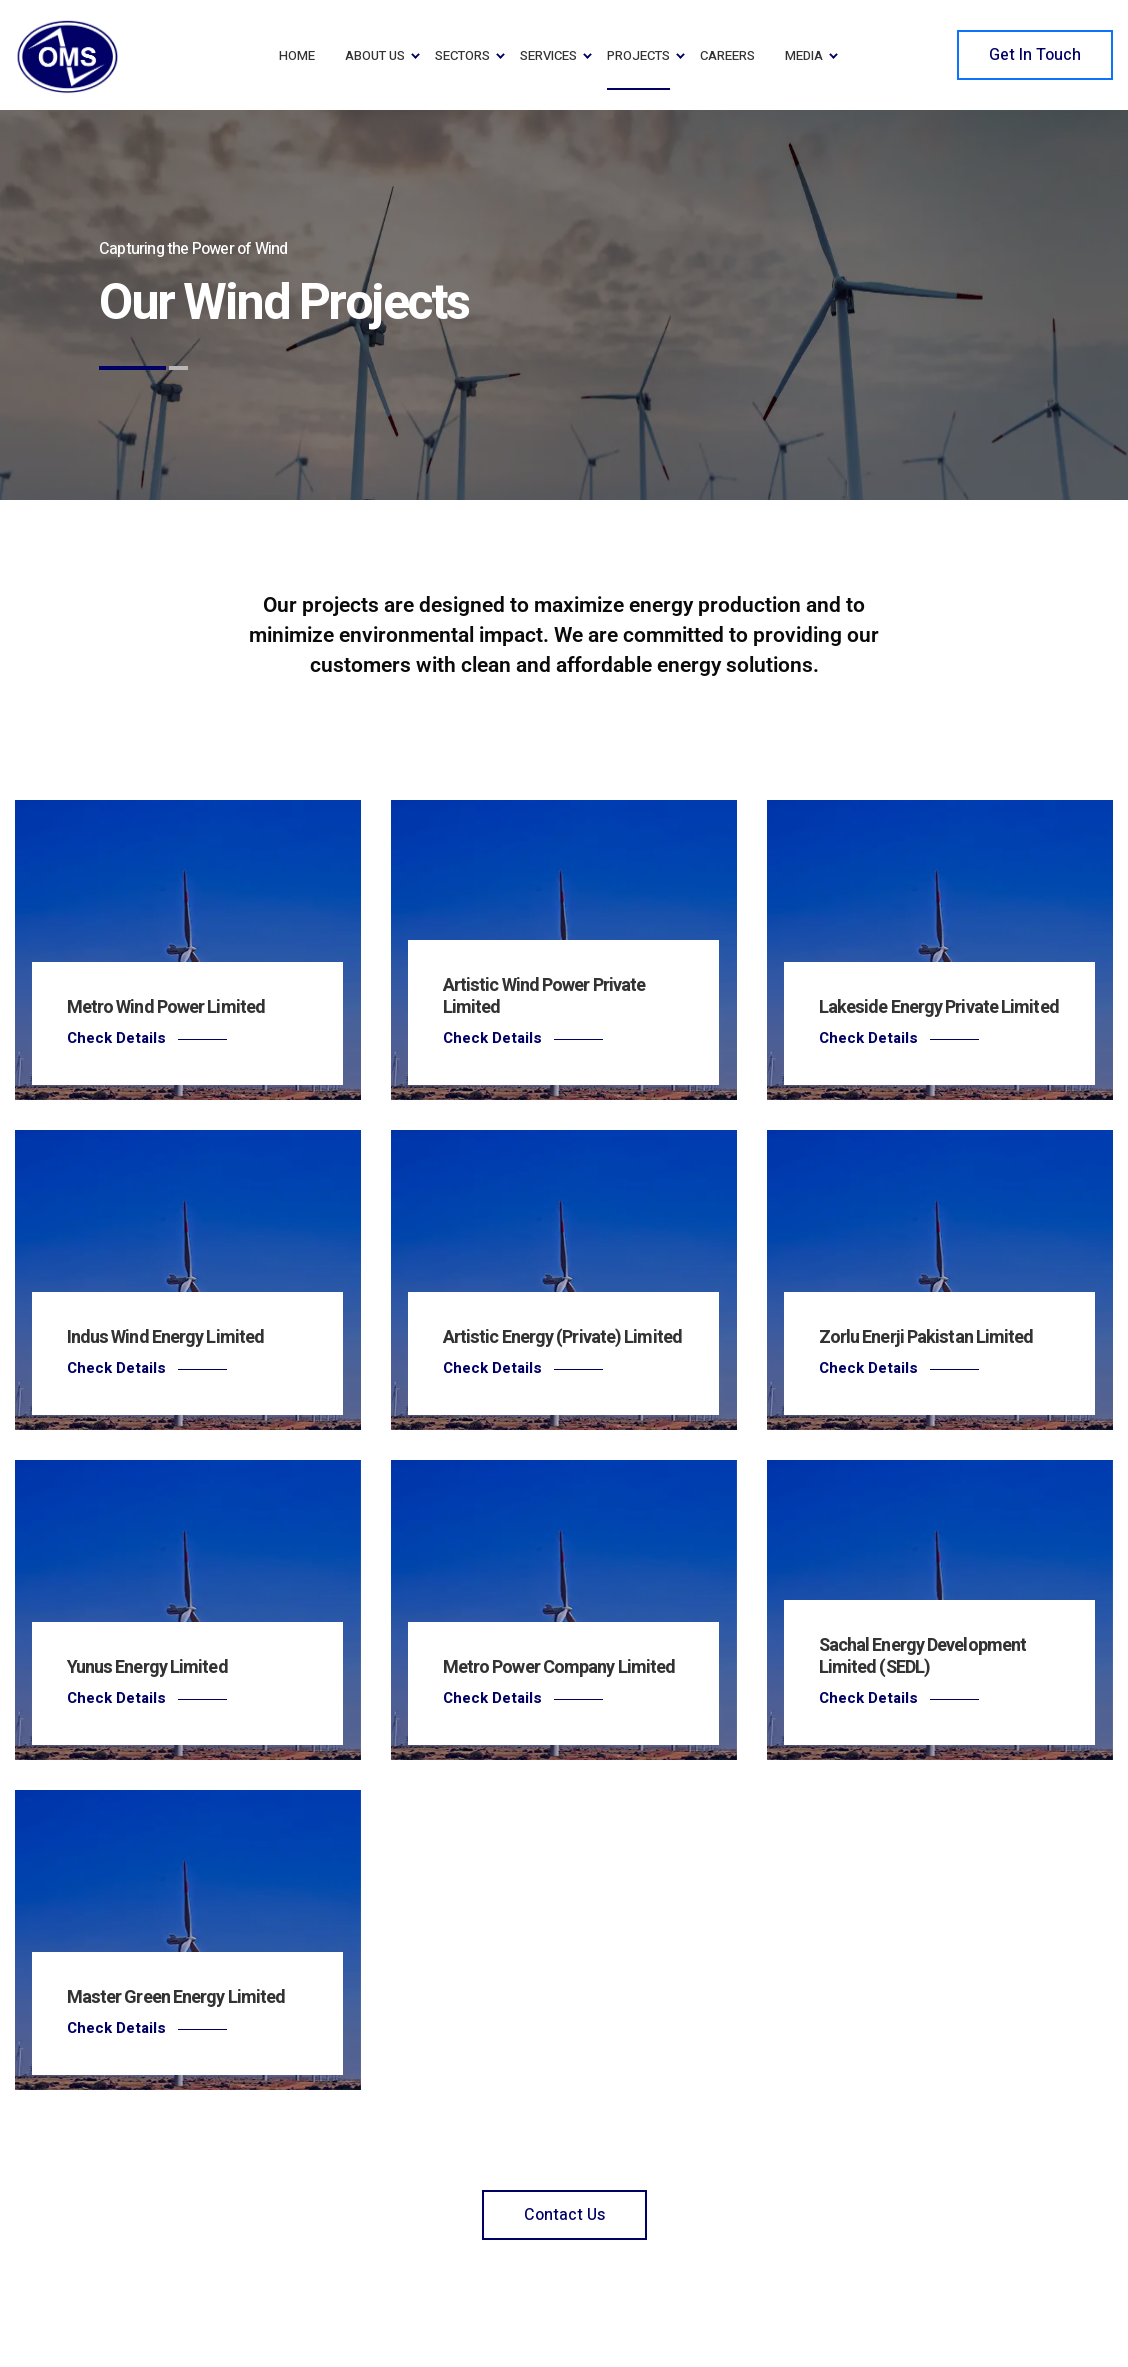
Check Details (116, 1038)
